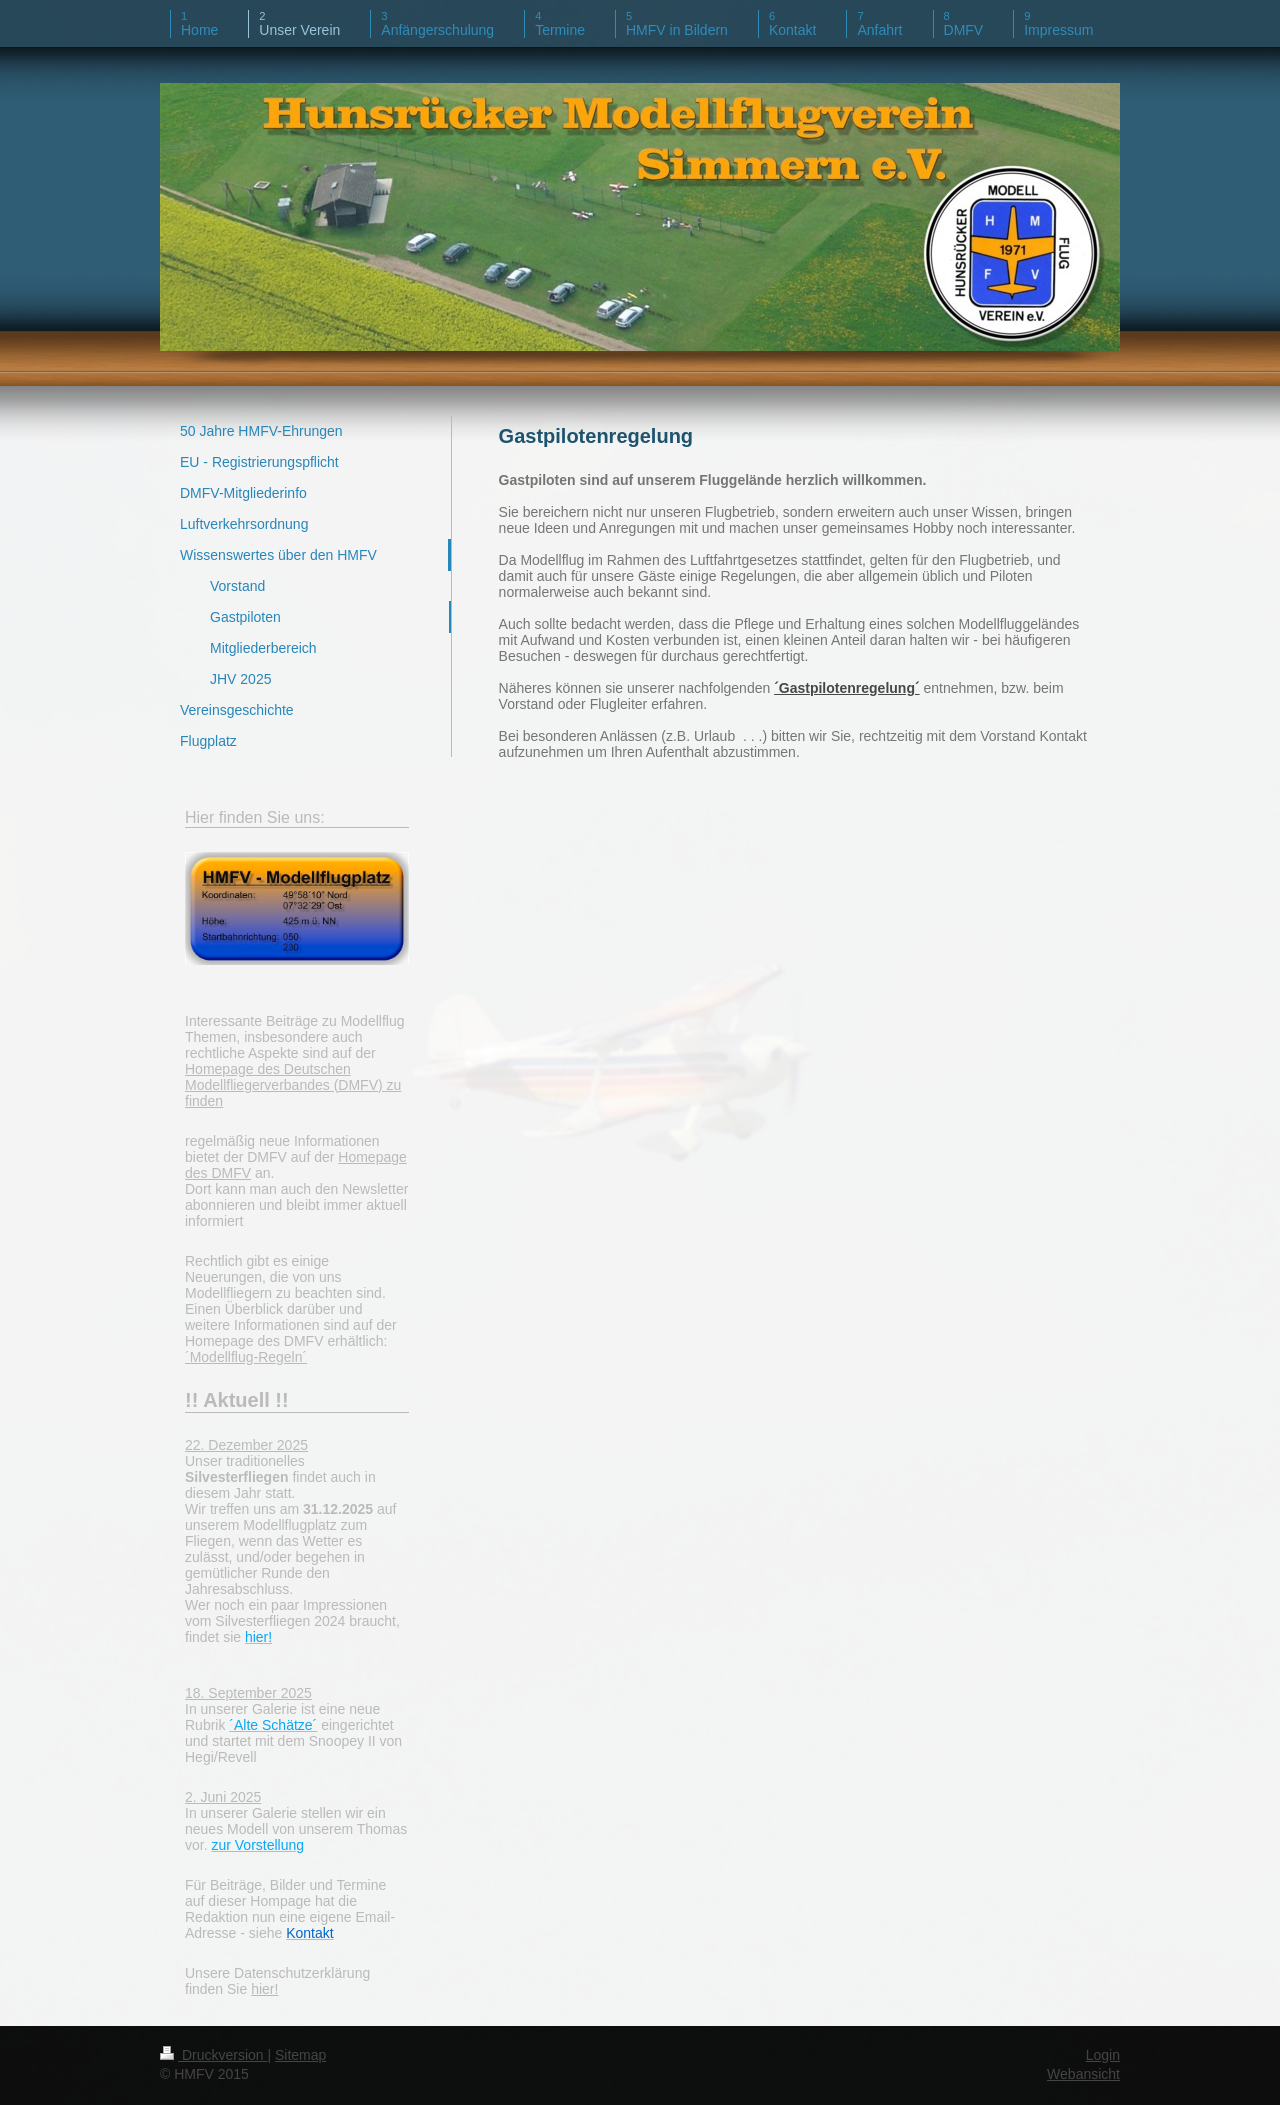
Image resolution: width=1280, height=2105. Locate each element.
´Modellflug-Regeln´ (246, 1357)
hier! (264, 1989)
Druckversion (213, 2055)
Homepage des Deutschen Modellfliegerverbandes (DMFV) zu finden (293, 1085)
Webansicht (1083, 2074)
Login (1103, 2055)
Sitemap (300, 2055)
